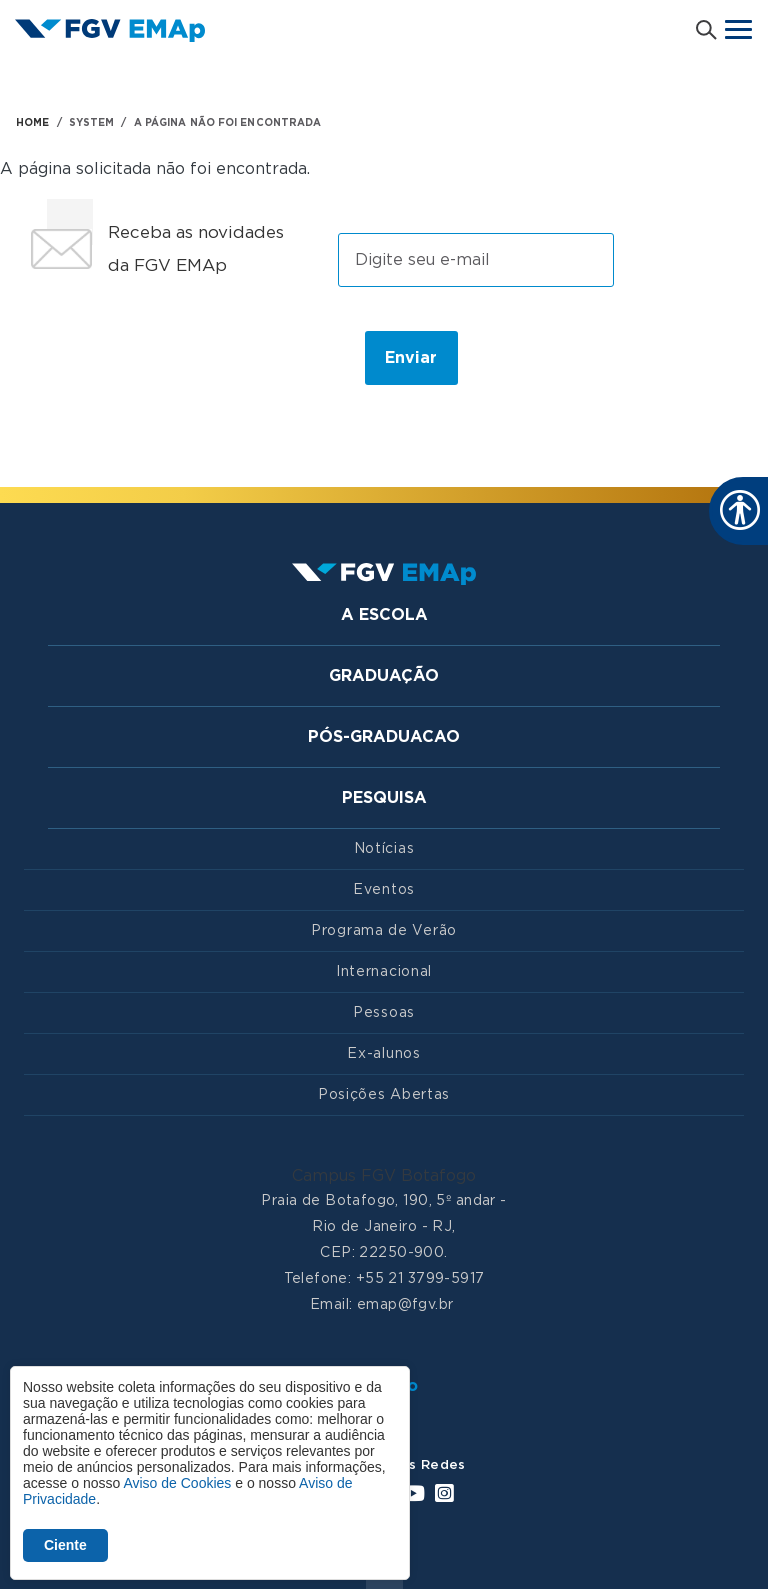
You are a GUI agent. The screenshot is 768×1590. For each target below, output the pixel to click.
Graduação (384, 676)
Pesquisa (384, 798)
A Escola (384, 615)
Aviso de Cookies (177, 1483)
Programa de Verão (384, 931)
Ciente (65, 1545)
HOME (32, 123)
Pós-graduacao (384, 737)
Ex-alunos (383, 1054)
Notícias (384, 849)
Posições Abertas (384, 1095)
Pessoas (384, 1013)
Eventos (384, 890)
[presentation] (183, 357)
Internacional (384, 972)
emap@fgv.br (405, 1305)
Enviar (411, 358)
